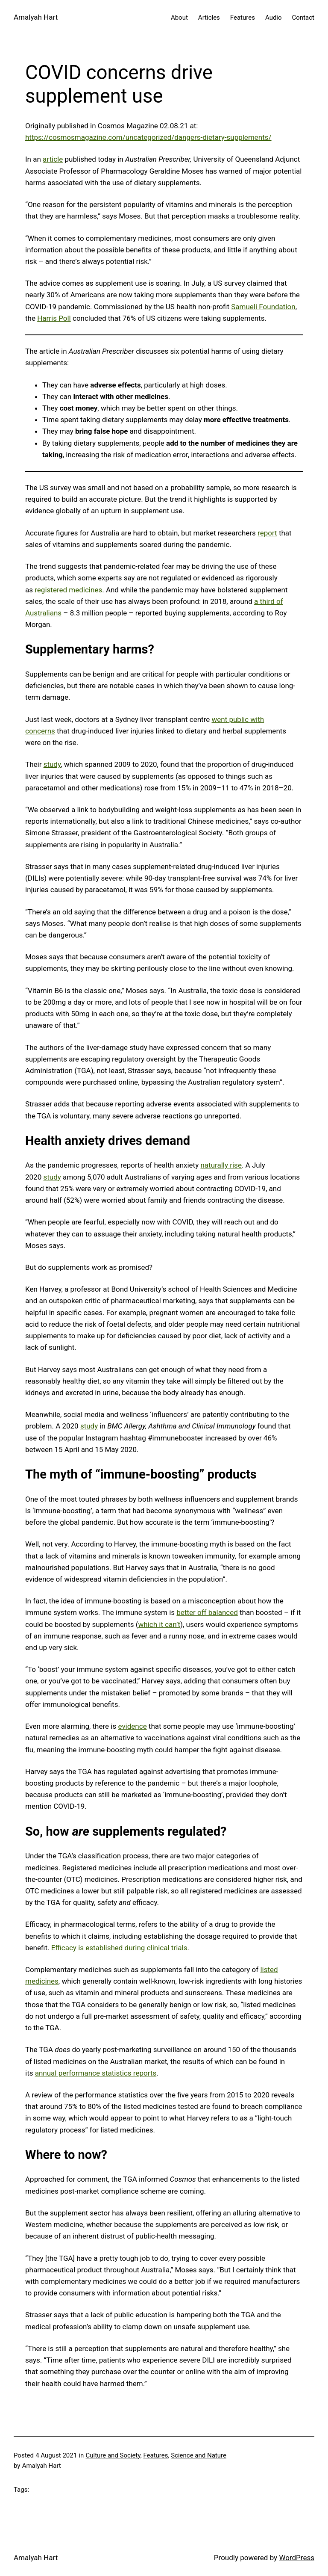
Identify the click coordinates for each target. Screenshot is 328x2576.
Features (155, 2455)
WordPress (296, 2557)
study (52, 764)
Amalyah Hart (36, 17)
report (267, 533)
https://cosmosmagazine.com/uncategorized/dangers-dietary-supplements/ (148, 137)
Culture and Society (112, 2455)
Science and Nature (198, 2455)
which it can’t (159, 1624)
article (53, 159)
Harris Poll (54, 318)
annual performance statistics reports (96, 2073)
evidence (132, 1726)
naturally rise (220, 1165)
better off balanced (206, 1612)
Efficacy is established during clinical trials (119, 1947)
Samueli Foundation (263, 306)
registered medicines (68, 590)
